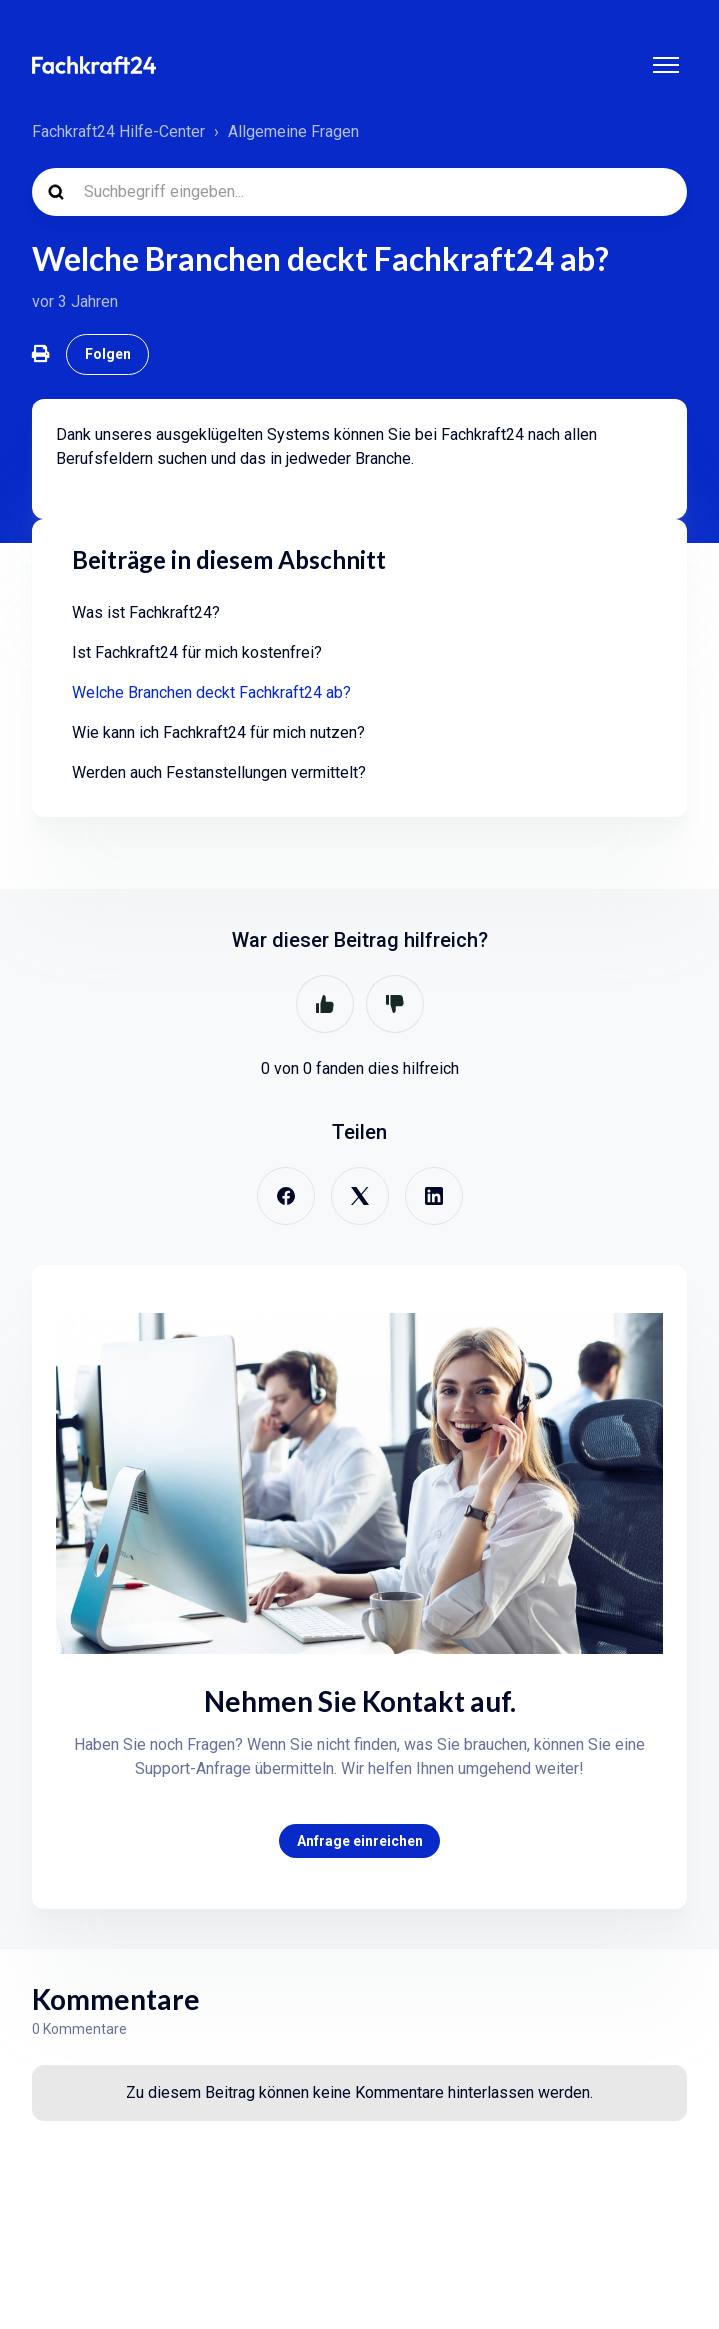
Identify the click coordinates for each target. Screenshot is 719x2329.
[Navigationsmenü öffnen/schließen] (666, 65)
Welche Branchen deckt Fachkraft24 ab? (211, 692)
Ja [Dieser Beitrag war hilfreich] (325, 1004)
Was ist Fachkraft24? (146, 612)
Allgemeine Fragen (293, 131)
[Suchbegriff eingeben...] (359, 192)
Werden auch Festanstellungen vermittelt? (219, 772)
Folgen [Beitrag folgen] (108, 354)
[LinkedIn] (434, 1196)
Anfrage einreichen (360, 1841)
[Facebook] (286, 1196)
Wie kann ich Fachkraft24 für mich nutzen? (218, 732)
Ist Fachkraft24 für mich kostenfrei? (197, 652)
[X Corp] (360, 1196)
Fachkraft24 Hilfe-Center (118, 131)
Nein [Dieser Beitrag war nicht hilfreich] (395, 1004)
